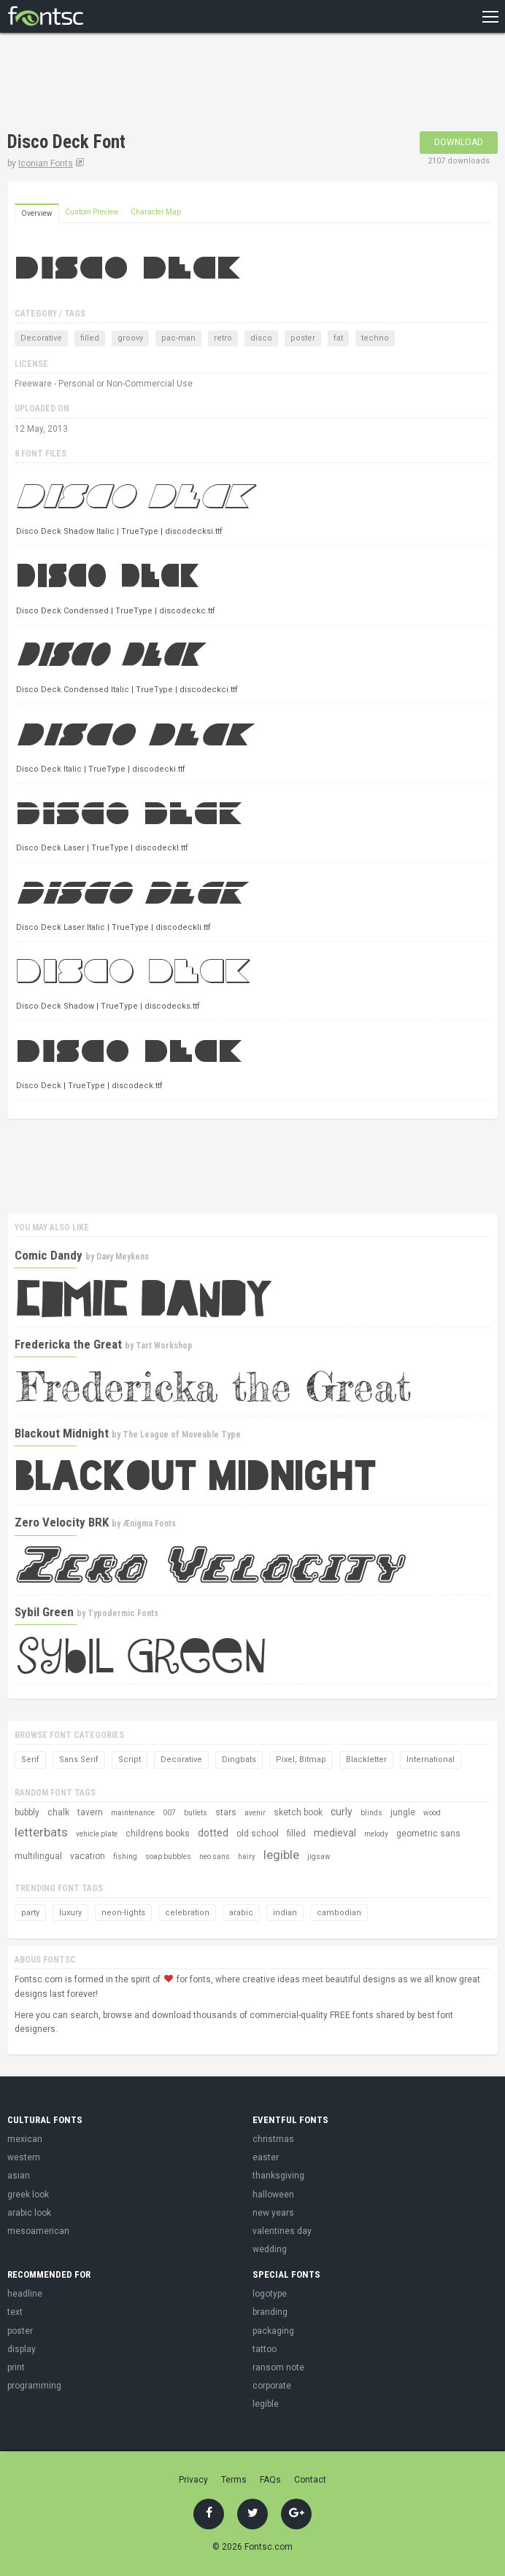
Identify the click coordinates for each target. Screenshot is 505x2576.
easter (265, 2157)
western (23, 2157)
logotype (269, 2294)
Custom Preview (92, 212)
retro (223, 338)
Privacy (193, 2480)
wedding (269, 2249)
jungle (402, 1812)
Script (129, 1759)
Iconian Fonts (45, 163)
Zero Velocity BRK (62, 1522)
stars (225, 1812)
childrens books (158, 1833)
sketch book (298, 1812)
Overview (37, 213)
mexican (24, 2139)
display (21, 2349)
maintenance (133, 1813)
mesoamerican (38, 2231)
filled (89, 338)
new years (273, 2213)
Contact (310, 2480)
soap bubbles (168, 1857)
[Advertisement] (178, 83)
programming (34, 2386)
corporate (271, 2386)
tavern (90, 1812)
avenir (255, 1813)
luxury (70, 1912)
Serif (30, 1759)
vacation (87, 1856)
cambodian (339, 1912)
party (30, 1912)
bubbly (27, 1812)
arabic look (29, 2213)
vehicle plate (96, 1834)
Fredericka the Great (68, 1344)
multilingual (38, 1856)
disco (261, 338)
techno (375, 338)
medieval (335, 1833)
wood (432, 1813)
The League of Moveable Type (182, 1434)
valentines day (282, 2231)
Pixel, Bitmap (301, 1759)
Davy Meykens (122, 1257)
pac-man (178, 338)
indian (285, 1912)
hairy (246, 1857)
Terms (234, 2480)
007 (169, 1813)
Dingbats (239, 1759)
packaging (273, 2331)
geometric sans (428, 1833)
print (16, 2367)
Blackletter (366, 1759)
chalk (58, 1812)
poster (302, 338)
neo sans (214, 1857)
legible (281, 1854)
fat (338, 338)
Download (458, 142)
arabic (241, 1912)
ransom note (278, 2367)
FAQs (270, 2480)
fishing (125, 1857)
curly (341, 1811)
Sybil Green (44, 1612)
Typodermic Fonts (123, 1613)
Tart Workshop (164, 1346)
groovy (130, 338)
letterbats (41, 1832)
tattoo (264, 2349)
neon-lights (123, 1912)
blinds (371, 1813)
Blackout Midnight (62, 1433)
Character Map (156, 212)
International (430, 1759)
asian (18, 2175)
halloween (273, 2194)
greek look (28, 2194)
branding (270, 2312)
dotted (213, 1833)
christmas (273, 2139)
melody (376, 1834)
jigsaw (319, 1857)
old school (257, 1833)
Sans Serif (79, 1759)
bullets (195, 1813)
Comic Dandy (48, 1255)
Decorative (41, 338)
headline (24, 2294)
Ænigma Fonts (149, 1523)
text (15, 2312)
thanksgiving (278, 2175)
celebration (187, 1912)
